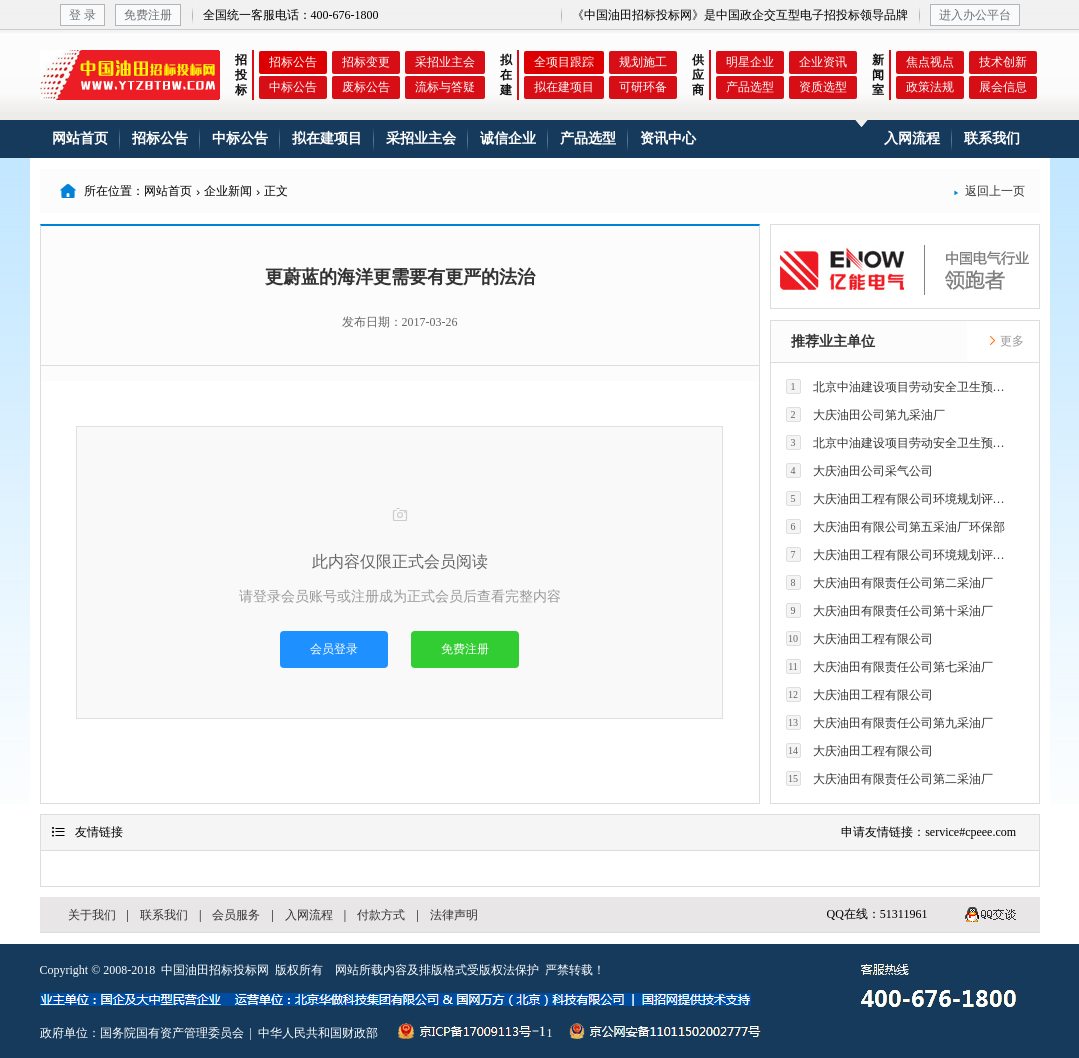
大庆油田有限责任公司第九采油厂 (889, 722)
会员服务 (236, 915)
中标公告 (293, 87)
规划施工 (643, 62)
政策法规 (930, 87)
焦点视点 (930, 62)
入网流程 (912, 138)
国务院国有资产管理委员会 (172, 1033)
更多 (1006, 341)
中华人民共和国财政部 (318, 1033)
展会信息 (1003, 87)
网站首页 (80, 138)
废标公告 (366, 87)
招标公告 (293, 62)
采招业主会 (445, 62)
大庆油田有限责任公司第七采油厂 (889, 666)
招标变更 (366, 62)
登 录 (82, 15)
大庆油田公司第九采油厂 (865, 414)
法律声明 (454, 915)
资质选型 (823, 87)
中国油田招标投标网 (215, 970)
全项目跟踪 (564, 62)
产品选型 (750, 87)
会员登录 (334, 649)
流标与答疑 (445, 87)
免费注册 (148, 15)
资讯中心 (668, 138)
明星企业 (750, 62)
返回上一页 (989, 191)
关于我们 (92, 915)
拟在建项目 (564, 87)
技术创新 (1003, 62)
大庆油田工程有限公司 (859, 638)
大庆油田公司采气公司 (859, 470)
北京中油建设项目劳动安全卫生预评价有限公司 (901, 386)
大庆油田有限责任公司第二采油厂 (889, 582)
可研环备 (643, 87)
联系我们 (992, 138)
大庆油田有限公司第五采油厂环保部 (895, 526)
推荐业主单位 (833, 341)
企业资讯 (823, 62)
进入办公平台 (975, 15)
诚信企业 (508, 138)
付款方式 (381, 915)
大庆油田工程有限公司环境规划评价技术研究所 (901, 498)
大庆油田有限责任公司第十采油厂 (889, 610)
